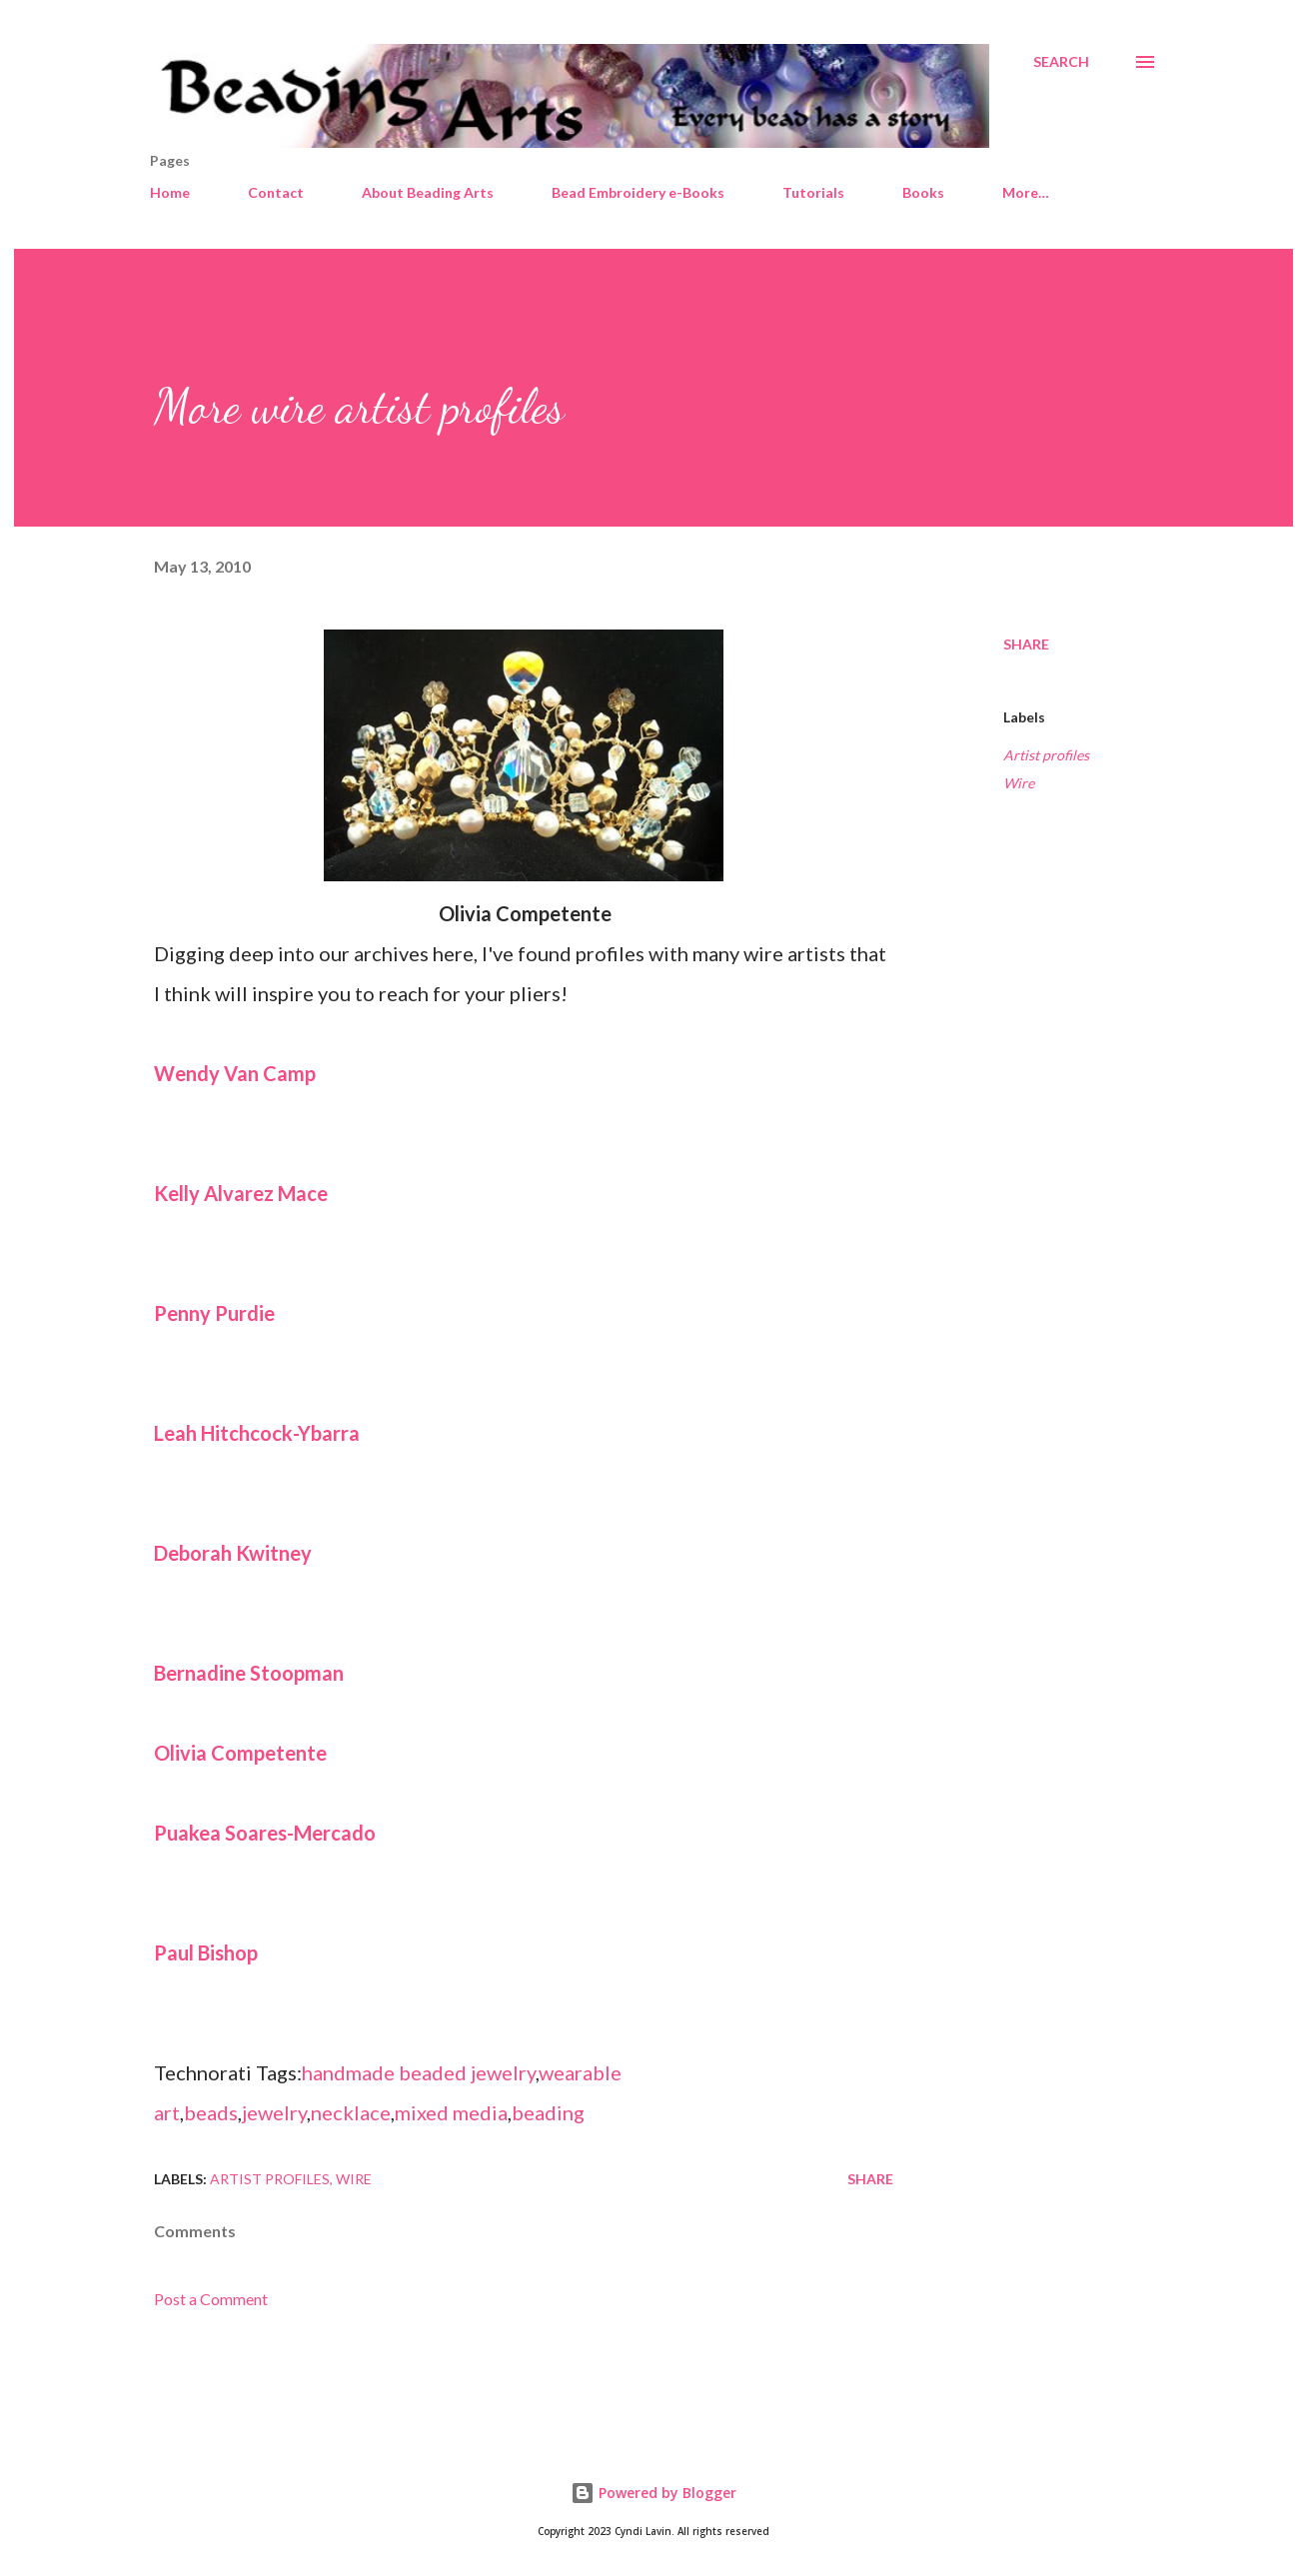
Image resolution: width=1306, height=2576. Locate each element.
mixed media (451, 2112)
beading (548, 2112)
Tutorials (813, 192)
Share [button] (1026, 644)
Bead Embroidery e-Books (638, 192)
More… (1025, 192)
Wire (1018, 782)
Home (170, 192)
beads (211, 2112)
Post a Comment (211, 2298)
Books (923, 192)
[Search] (1061, 62)
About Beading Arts (428, 192)
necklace (351, 2112)
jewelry (274, 2112)
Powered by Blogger (653, 2492)
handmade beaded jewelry (419, 2072)
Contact (276, 192)
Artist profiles (1046, 754)
